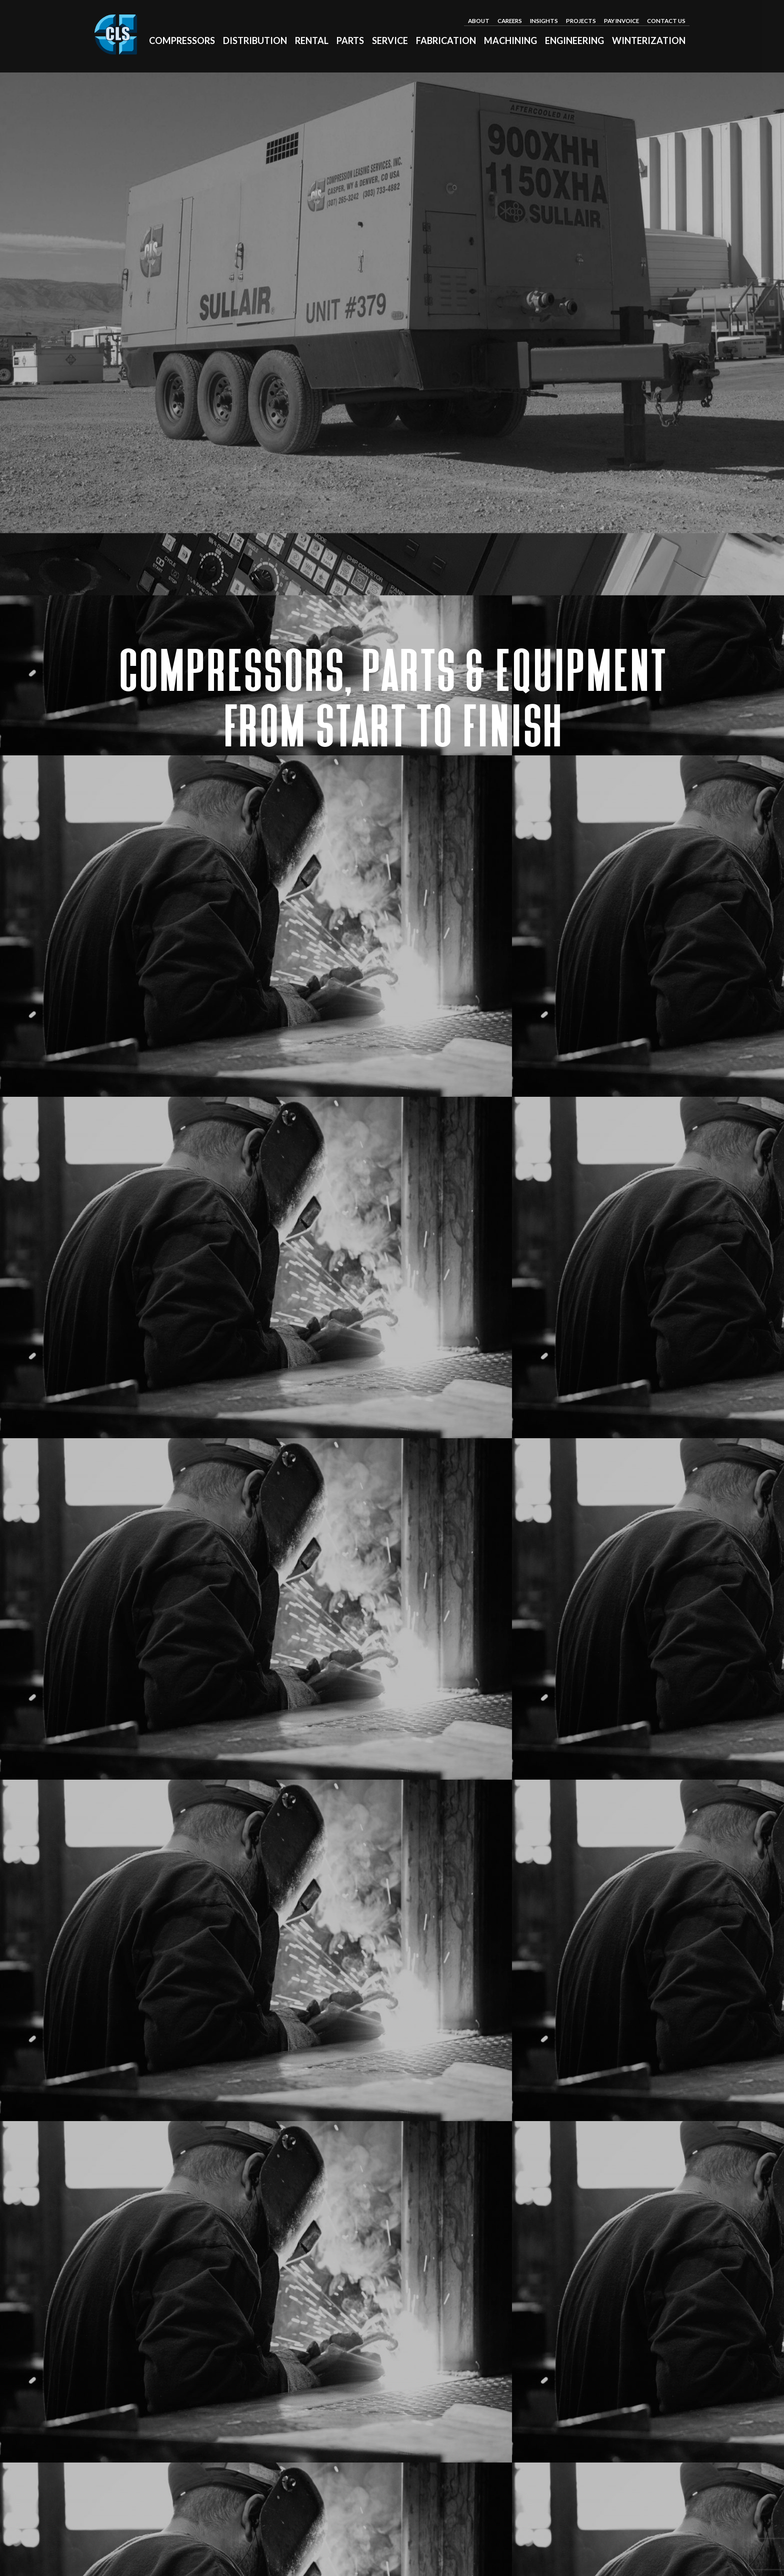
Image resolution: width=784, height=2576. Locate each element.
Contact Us (666, 20)
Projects (581, 20)
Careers (510, 20)
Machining (510, 40)
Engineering (574, 40)
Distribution (255, 40)
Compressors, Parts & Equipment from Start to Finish (392, 699)
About (479, 20)
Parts (350, 40)
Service (390, 40)
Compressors (182, 40)
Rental (311, 40)
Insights (544, 20)
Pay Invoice (621, 20)
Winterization (649, 40)
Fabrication (446, 40)
